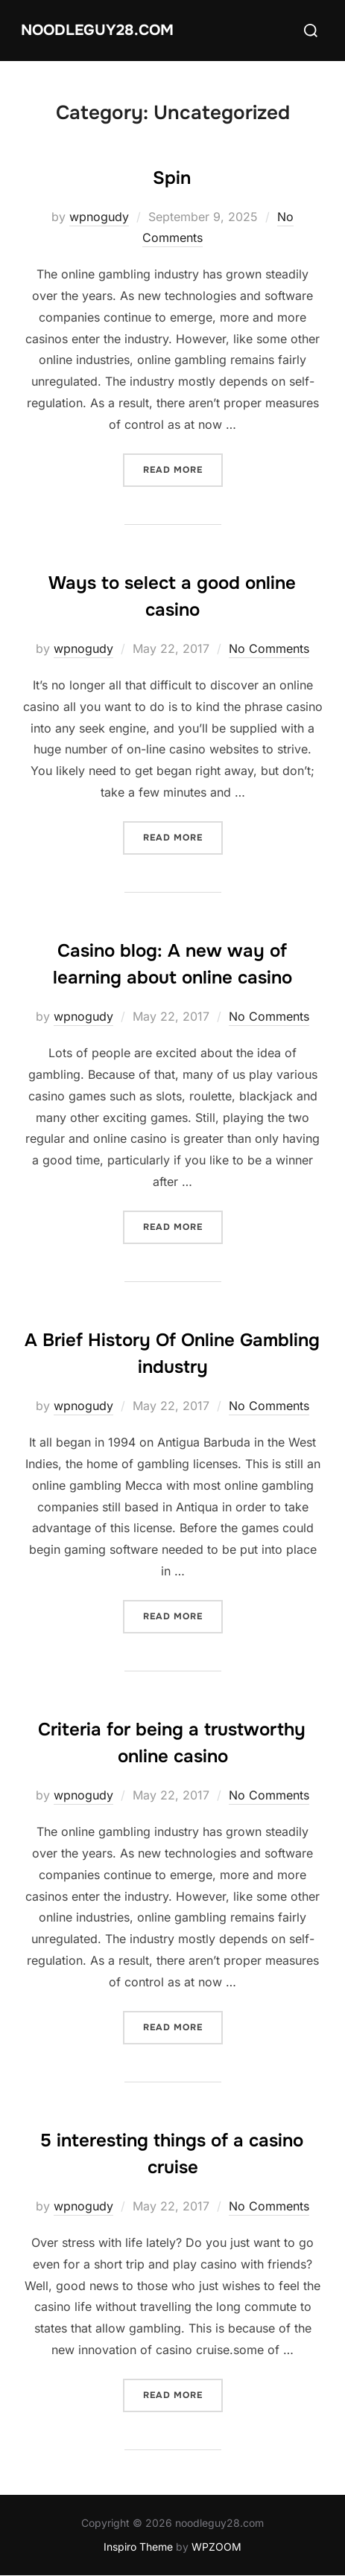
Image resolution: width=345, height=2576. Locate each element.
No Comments (269, 648)
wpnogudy (99, 216)
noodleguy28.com (97, 30)
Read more (183, 469)
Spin (172, 178)
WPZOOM (216, 2546)
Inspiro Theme (138, 2546)
